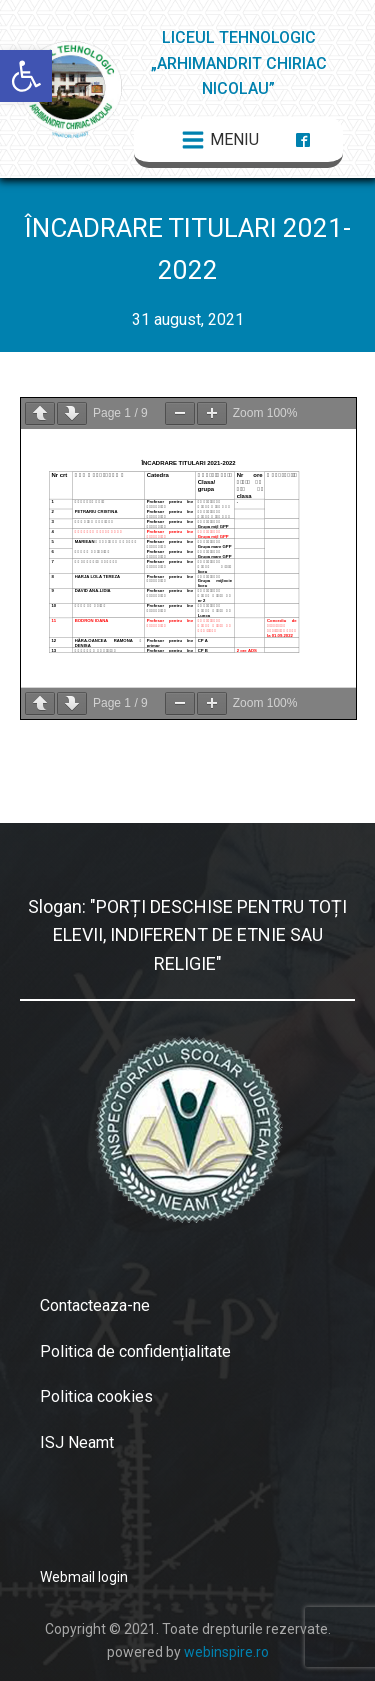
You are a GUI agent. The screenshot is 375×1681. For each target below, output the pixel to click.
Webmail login (84, 1577)
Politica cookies (96, 1396)
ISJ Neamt (77, 1442)
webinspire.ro (226, 1652)
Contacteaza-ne (95, 1305)
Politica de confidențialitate (135, 1351)
